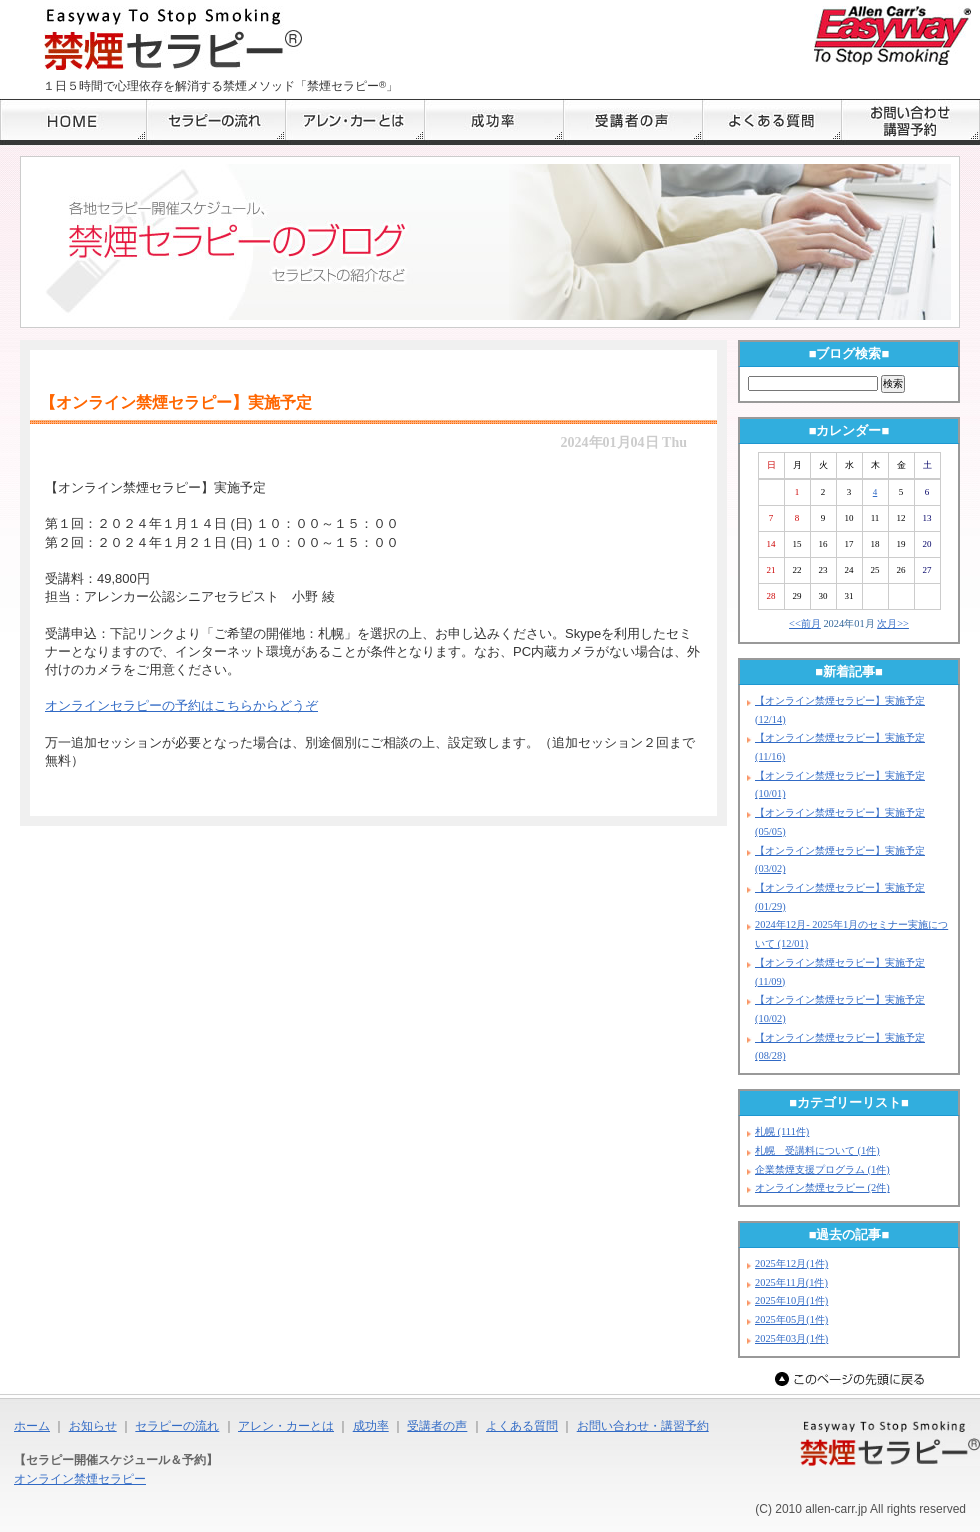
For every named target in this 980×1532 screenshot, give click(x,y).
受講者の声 (437, 1426)
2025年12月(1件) (791, 1263)
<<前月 (805, 623)
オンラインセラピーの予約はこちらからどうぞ (181, 705)
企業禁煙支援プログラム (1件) (822, 1169)
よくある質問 (522, 1426)
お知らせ (93, 1426)
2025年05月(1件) (791, 1319)
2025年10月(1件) (791, 1300)
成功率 (371, 1426)
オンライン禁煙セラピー (80, 1479)
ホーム (32, 1426)
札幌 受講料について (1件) (817, 1150)
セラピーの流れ (177, 1426)
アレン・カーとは (286, 1426)
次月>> (893, 623)
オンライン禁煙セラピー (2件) (822, 1187)
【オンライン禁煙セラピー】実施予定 (176, 402)
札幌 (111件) (782, 1131)
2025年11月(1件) (791, 1282)
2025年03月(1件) (791, 1338)
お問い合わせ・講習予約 (643, 1426)
